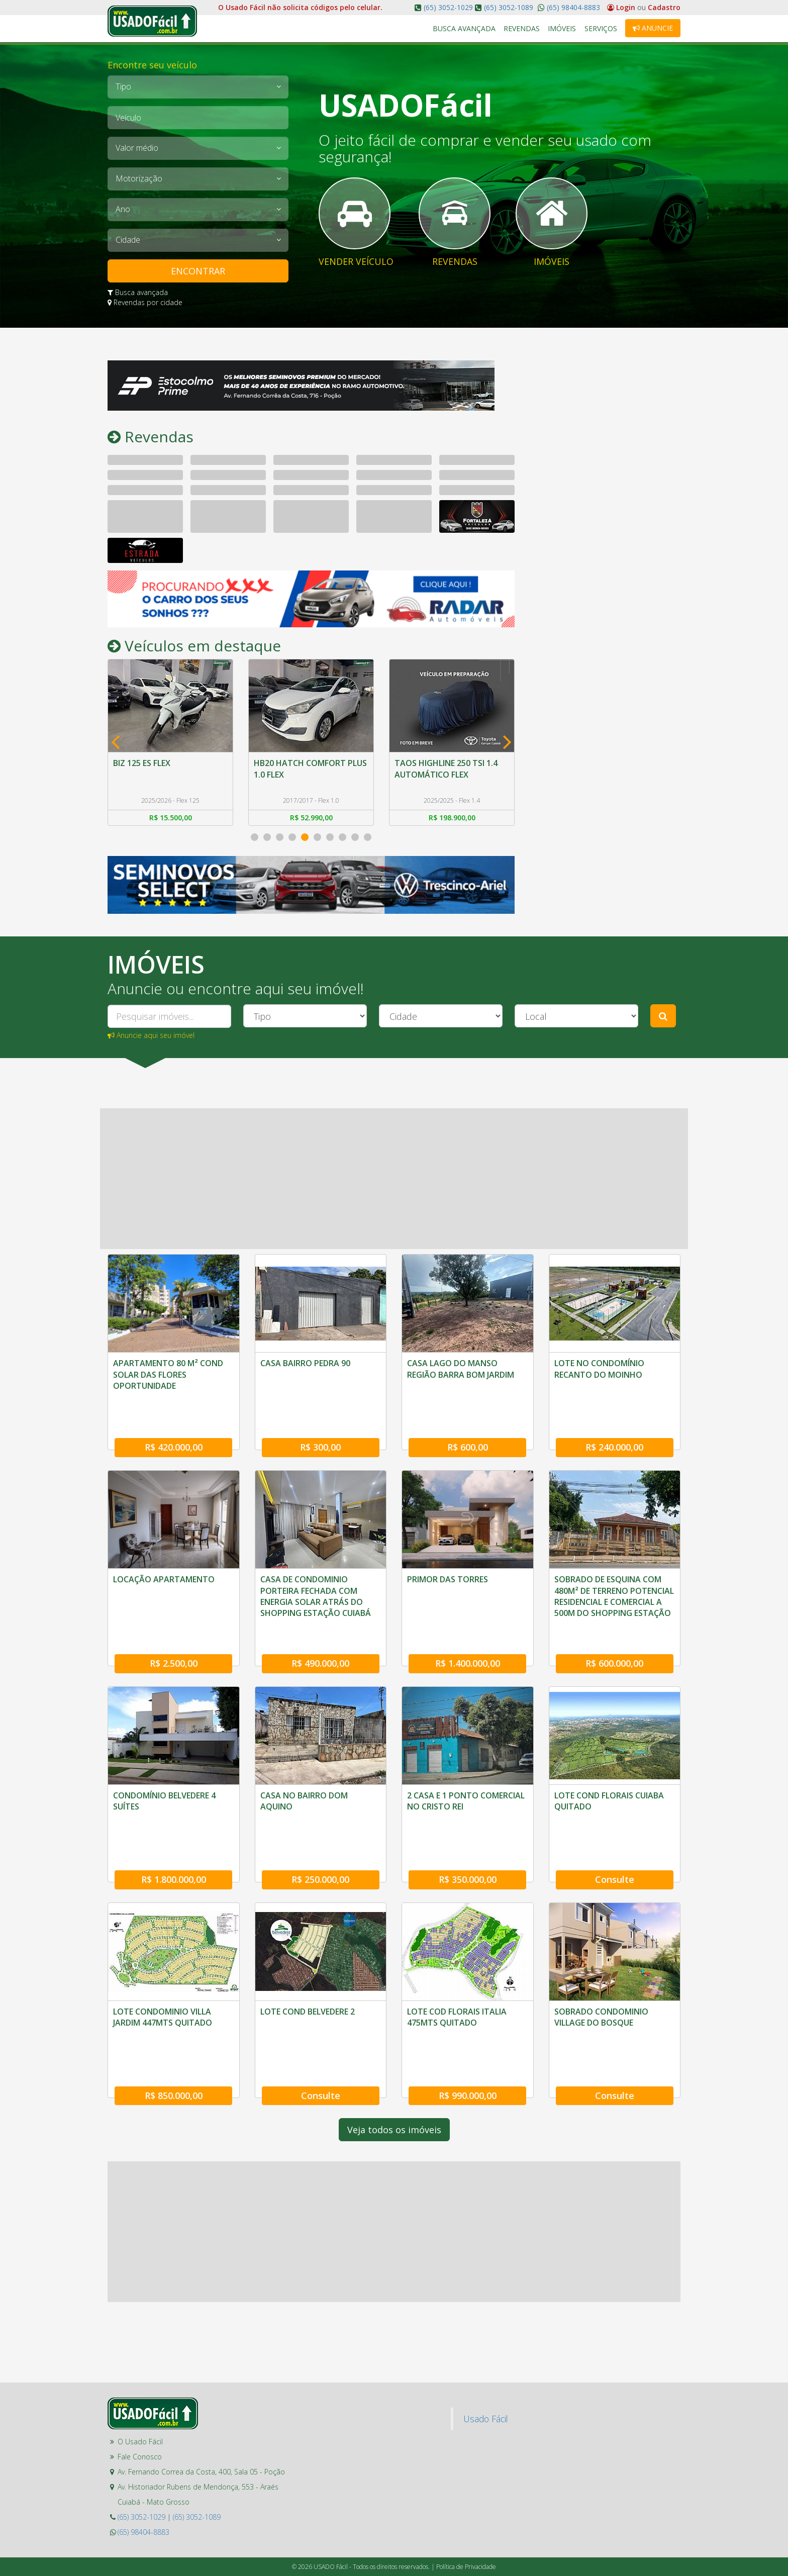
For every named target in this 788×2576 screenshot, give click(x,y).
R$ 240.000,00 (614, 1422)
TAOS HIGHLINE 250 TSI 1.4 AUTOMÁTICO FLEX (446, 768)
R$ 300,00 (320, 1422)
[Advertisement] (605, 511)
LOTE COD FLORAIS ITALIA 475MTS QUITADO (457, 1942)
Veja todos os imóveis (394, 2030)
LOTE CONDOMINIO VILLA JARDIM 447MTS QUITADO (162, 1942)
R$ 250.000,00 (320, 1804)
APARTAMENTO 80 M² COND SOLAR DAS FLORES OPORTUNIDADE (168, 1375)
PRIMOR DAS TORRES (447, 1554)
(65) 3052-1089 (508, 7)
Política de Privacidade (466, 2466)
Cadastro (664, 7)
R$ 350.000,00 (468, 1804)
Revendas (522, 28)
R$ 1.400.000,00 (467, 1613)
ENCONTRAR (198, 271)
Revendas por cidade (145, 302)
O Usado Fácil (140, 2341)
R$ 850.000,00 (174, 1995)
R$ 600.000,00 (614, 1613)
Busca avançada (138, 292)
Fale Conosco (140, 2356)
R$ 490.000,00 (320, 1613)
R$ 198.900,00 (452, 817)
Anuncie (653, 28)
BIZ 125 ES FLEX (141, 763)
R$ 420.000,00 (174, 1422)
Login (622, 7)
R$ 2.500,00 (174, 1613)
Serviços (600, 28)
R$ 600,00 (467, 1422)
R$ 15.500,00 (170, 817)
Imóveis (562, 28)
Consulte (614, 1804)
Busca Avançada (464, 28)
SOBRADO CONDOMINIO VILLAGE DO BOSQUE (601, 1942)
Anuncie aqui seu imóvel (151, 1035)
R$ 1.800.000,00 (173, 1804)
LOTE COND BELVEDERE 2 (307, 1936)
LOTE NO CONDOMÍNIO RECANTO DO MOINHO (599, 1369)
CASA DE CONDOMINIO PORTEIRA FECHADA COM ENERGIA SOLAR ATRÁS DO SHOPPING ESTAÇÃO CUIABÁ (315, 1571)
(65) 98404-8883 (572, 7)
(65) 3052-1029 (448, 7)
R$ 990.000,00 (468, 1995)
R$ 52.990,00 (311, 817)
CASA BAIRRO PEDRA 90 (305, 1363)
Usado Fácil (485, 2319)
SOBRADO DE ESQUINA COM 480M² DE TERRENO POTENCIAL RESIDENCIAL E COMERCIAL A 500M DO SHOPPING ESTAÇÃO (614, 1571)
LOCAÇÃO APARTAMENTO (164, 1554)
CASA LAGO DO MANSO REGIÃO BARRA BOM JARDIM (460, 1369)
